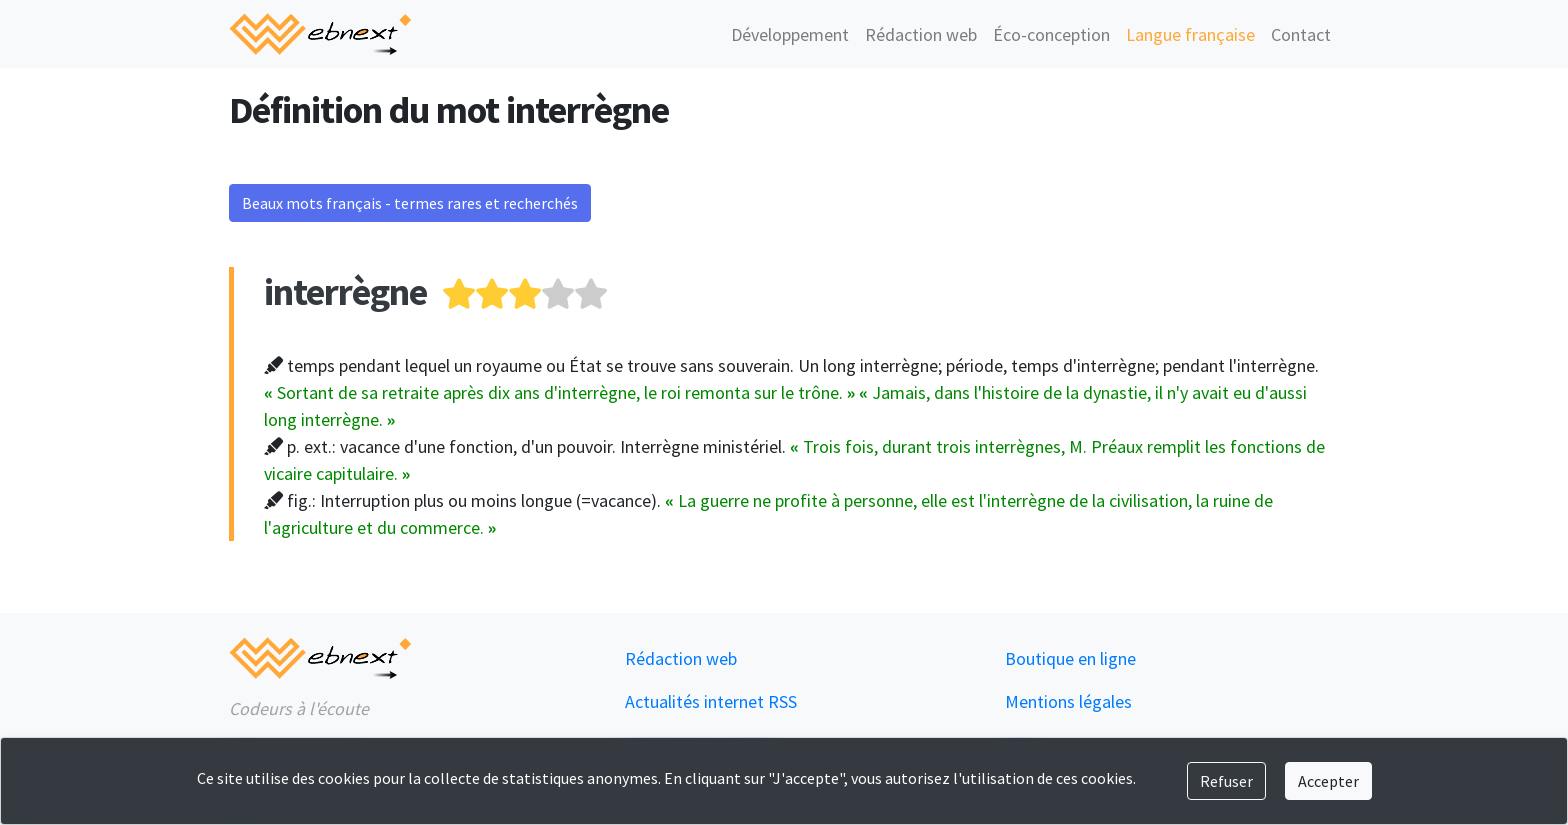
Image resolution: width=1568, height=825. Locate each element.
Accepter (1328, 781)
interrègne (345, 291)
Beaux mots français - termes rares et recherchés (410, 203)
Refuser (1226, 781)
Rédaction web (921, 34)
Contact (1301, 34)
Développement (790, 34)
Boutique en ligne (1070, 658)
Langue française (1190, 34)
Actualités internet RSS (711, 701)
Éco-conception (1051, 34)
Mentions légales (1068, 701)
